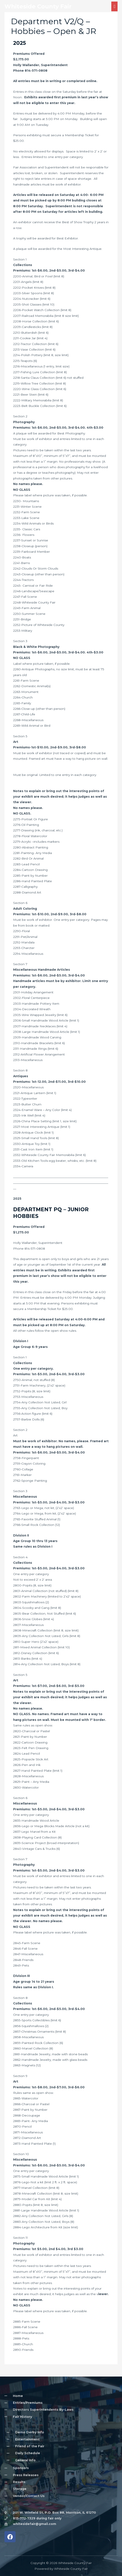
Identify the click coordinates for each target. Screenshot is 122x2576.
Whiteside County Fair (37, 6)
